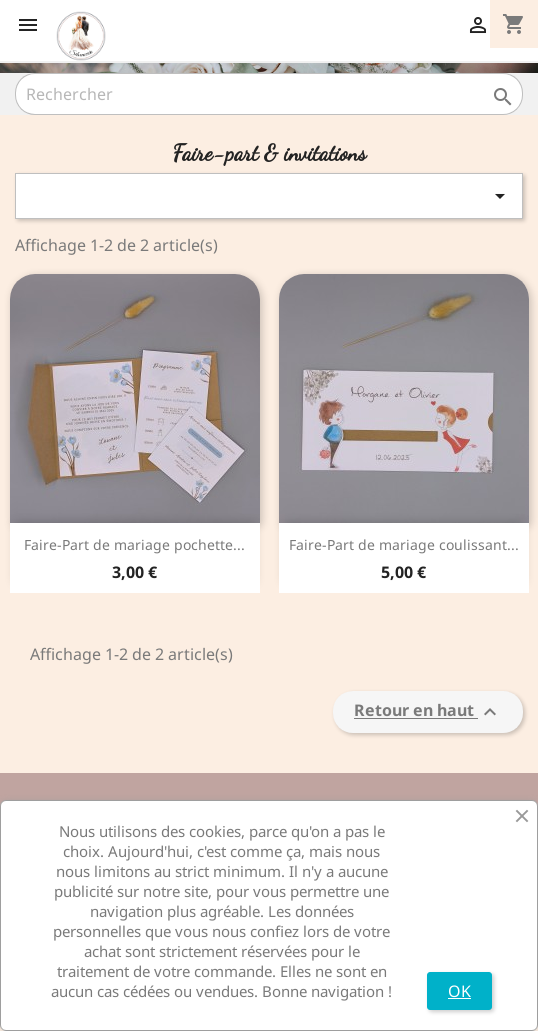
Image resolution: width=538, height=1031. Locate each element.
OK (459, 991)
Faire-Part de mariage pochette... (134, 544)
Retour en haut (428, 712)
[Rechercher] (269, 94)
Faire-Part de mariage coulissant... (404, 544)
